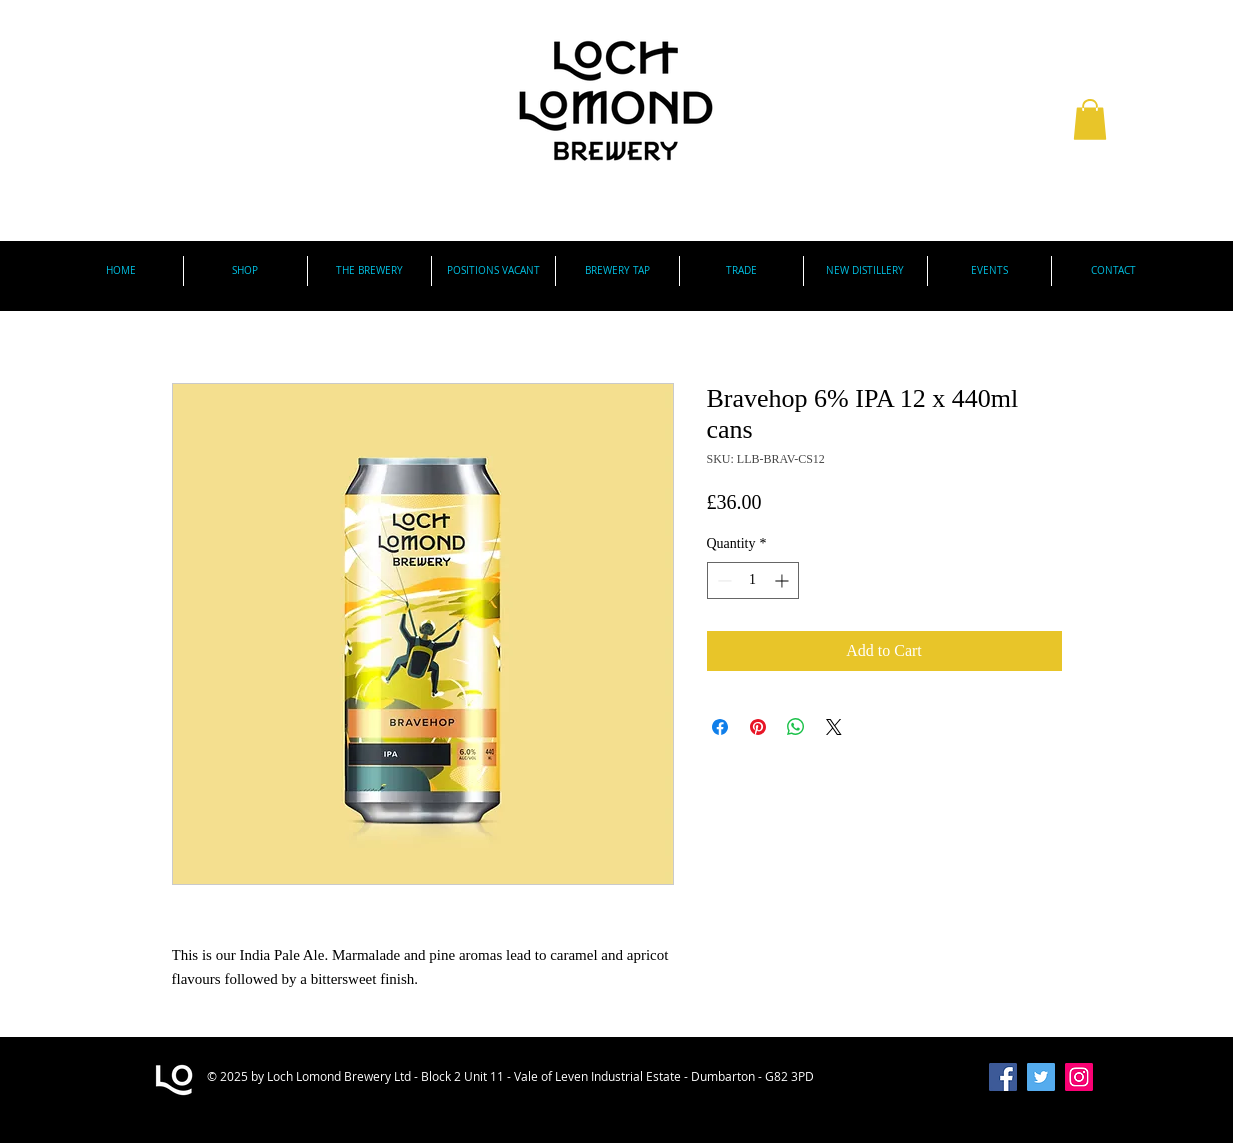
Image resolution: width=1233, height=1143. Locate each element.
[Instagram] (1079, 1077)
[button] (1090, 119)
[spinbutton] (753, 580)
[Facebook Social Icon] (1003, 1077)
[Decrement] (722, 580)
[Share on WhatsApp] (796, 727)
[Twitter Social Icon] (1041, 1077)
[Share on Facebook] (720, 727)
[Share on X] (834, 727)
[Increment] (783, 580)
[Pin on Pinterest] (758, 727)
